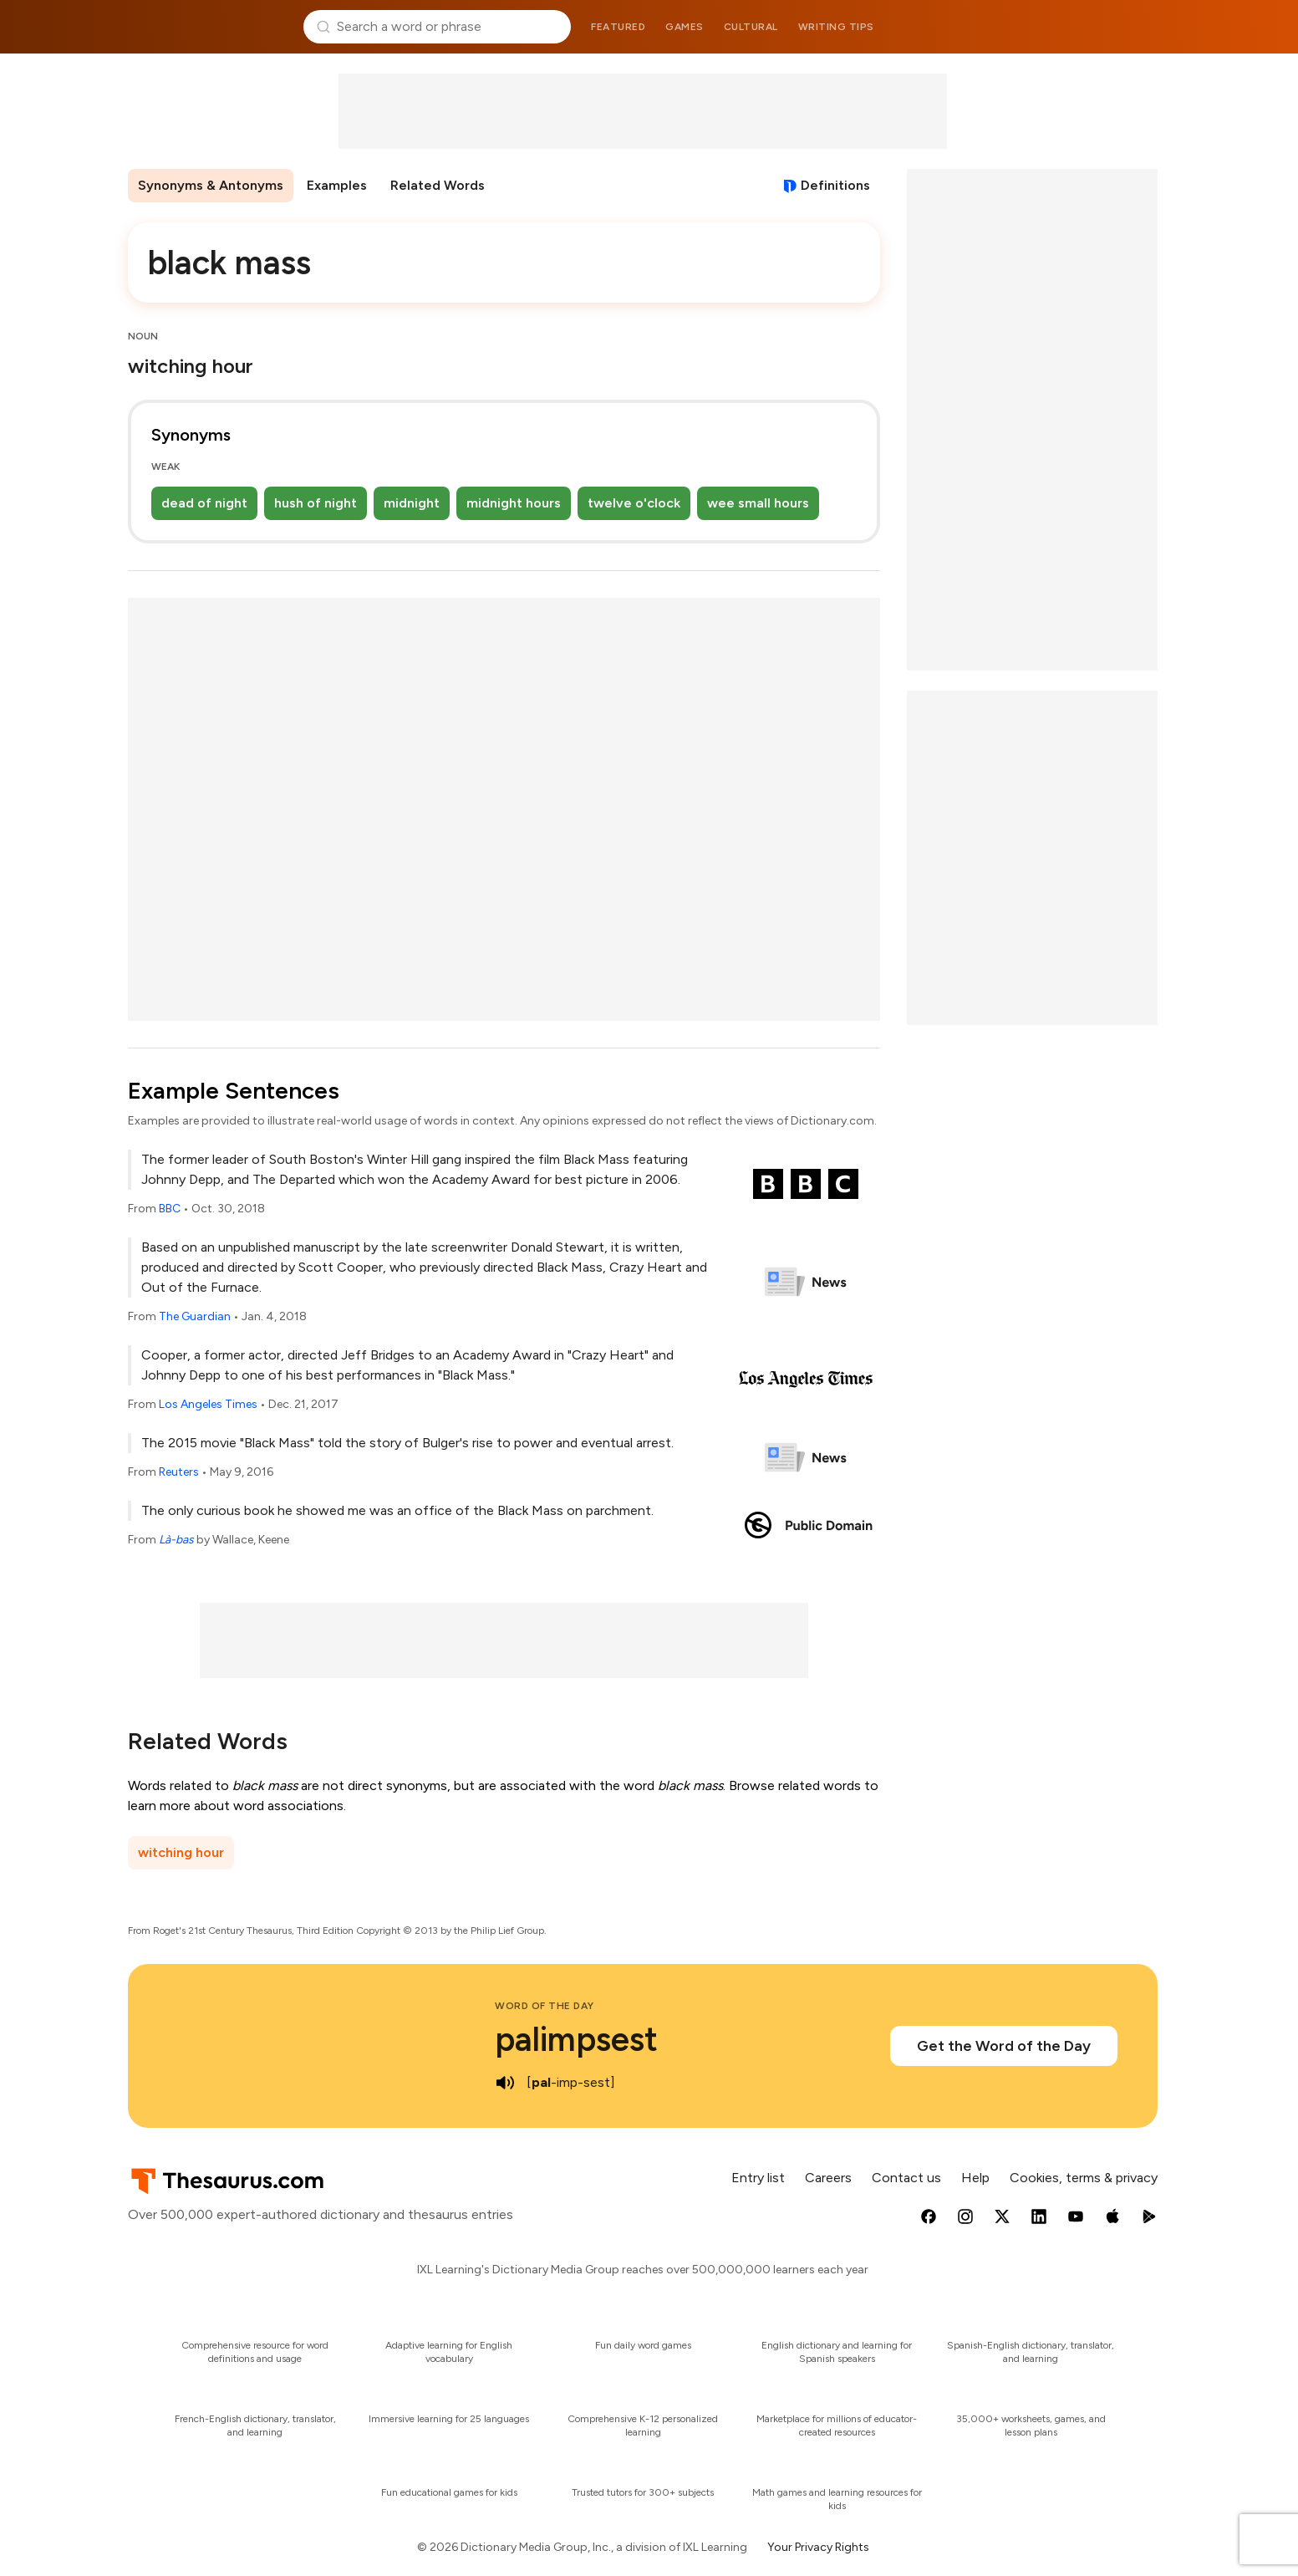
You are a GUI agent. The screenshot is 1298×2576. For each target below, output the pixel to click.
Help (975, 2178)
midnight (412, 503)
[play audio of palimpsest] (505, 2083)
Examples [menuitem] (337, 185)
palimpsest (576, 2039)
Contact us (906, 2178)
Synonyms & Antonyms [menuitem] (210, 185)
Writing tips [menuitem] (836, 27)
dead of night (204, 503)
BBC (170, 1208)
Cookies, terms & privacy (1084, 2178)
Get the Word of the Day (1004, 2046)
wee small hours (758, 503)
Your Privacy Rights (818, 2547)
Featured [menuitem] (618, 27)
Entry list (758, 2178)
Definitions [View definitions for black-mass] (835, 185)
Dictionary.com (1089, 27)
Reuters (179, 1472)
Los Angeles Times (208, 1404)
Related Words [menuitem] (437, 185)
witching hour (181, 1852)
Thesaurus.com (209, 26)
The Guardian (195, 1316)
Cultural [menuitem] (751, 27)
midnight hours (513, 503)
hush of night (315, 503)
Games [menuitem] (684, 27)
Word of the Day (544, 2006)
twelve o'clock (634, 503)
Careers (828, 2178)
